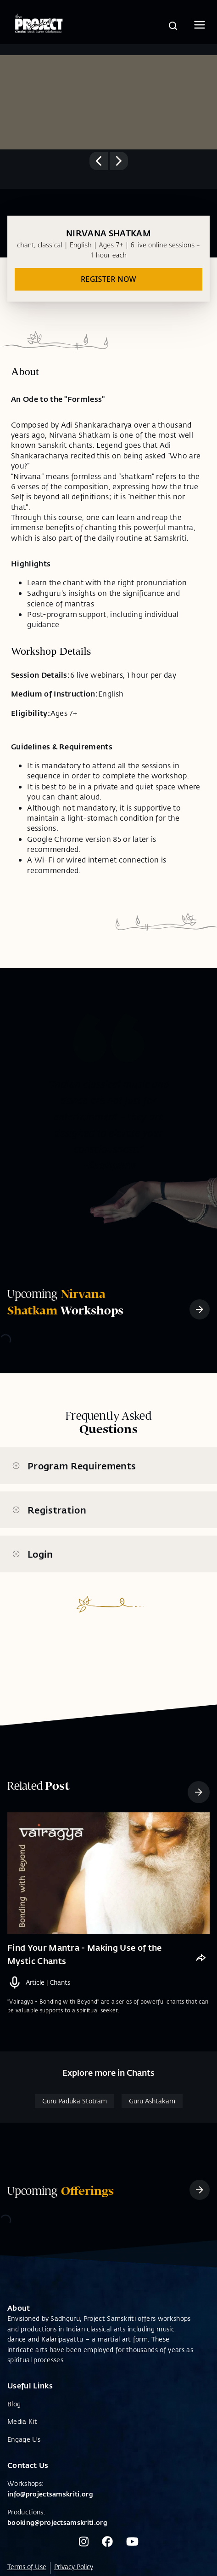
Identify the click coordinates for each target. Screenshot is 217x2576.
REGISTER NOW (108, 279)
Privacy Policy (73, 2566)
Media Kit (22, 2421)
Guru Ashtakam (152, 2100)
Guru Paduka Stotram (74, 2100)
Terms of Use (26, 2566)
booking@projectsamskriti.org (57, 2522)
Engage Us (23, 2439)
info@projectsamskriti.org (50, 2494)
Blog (14, 2403)
